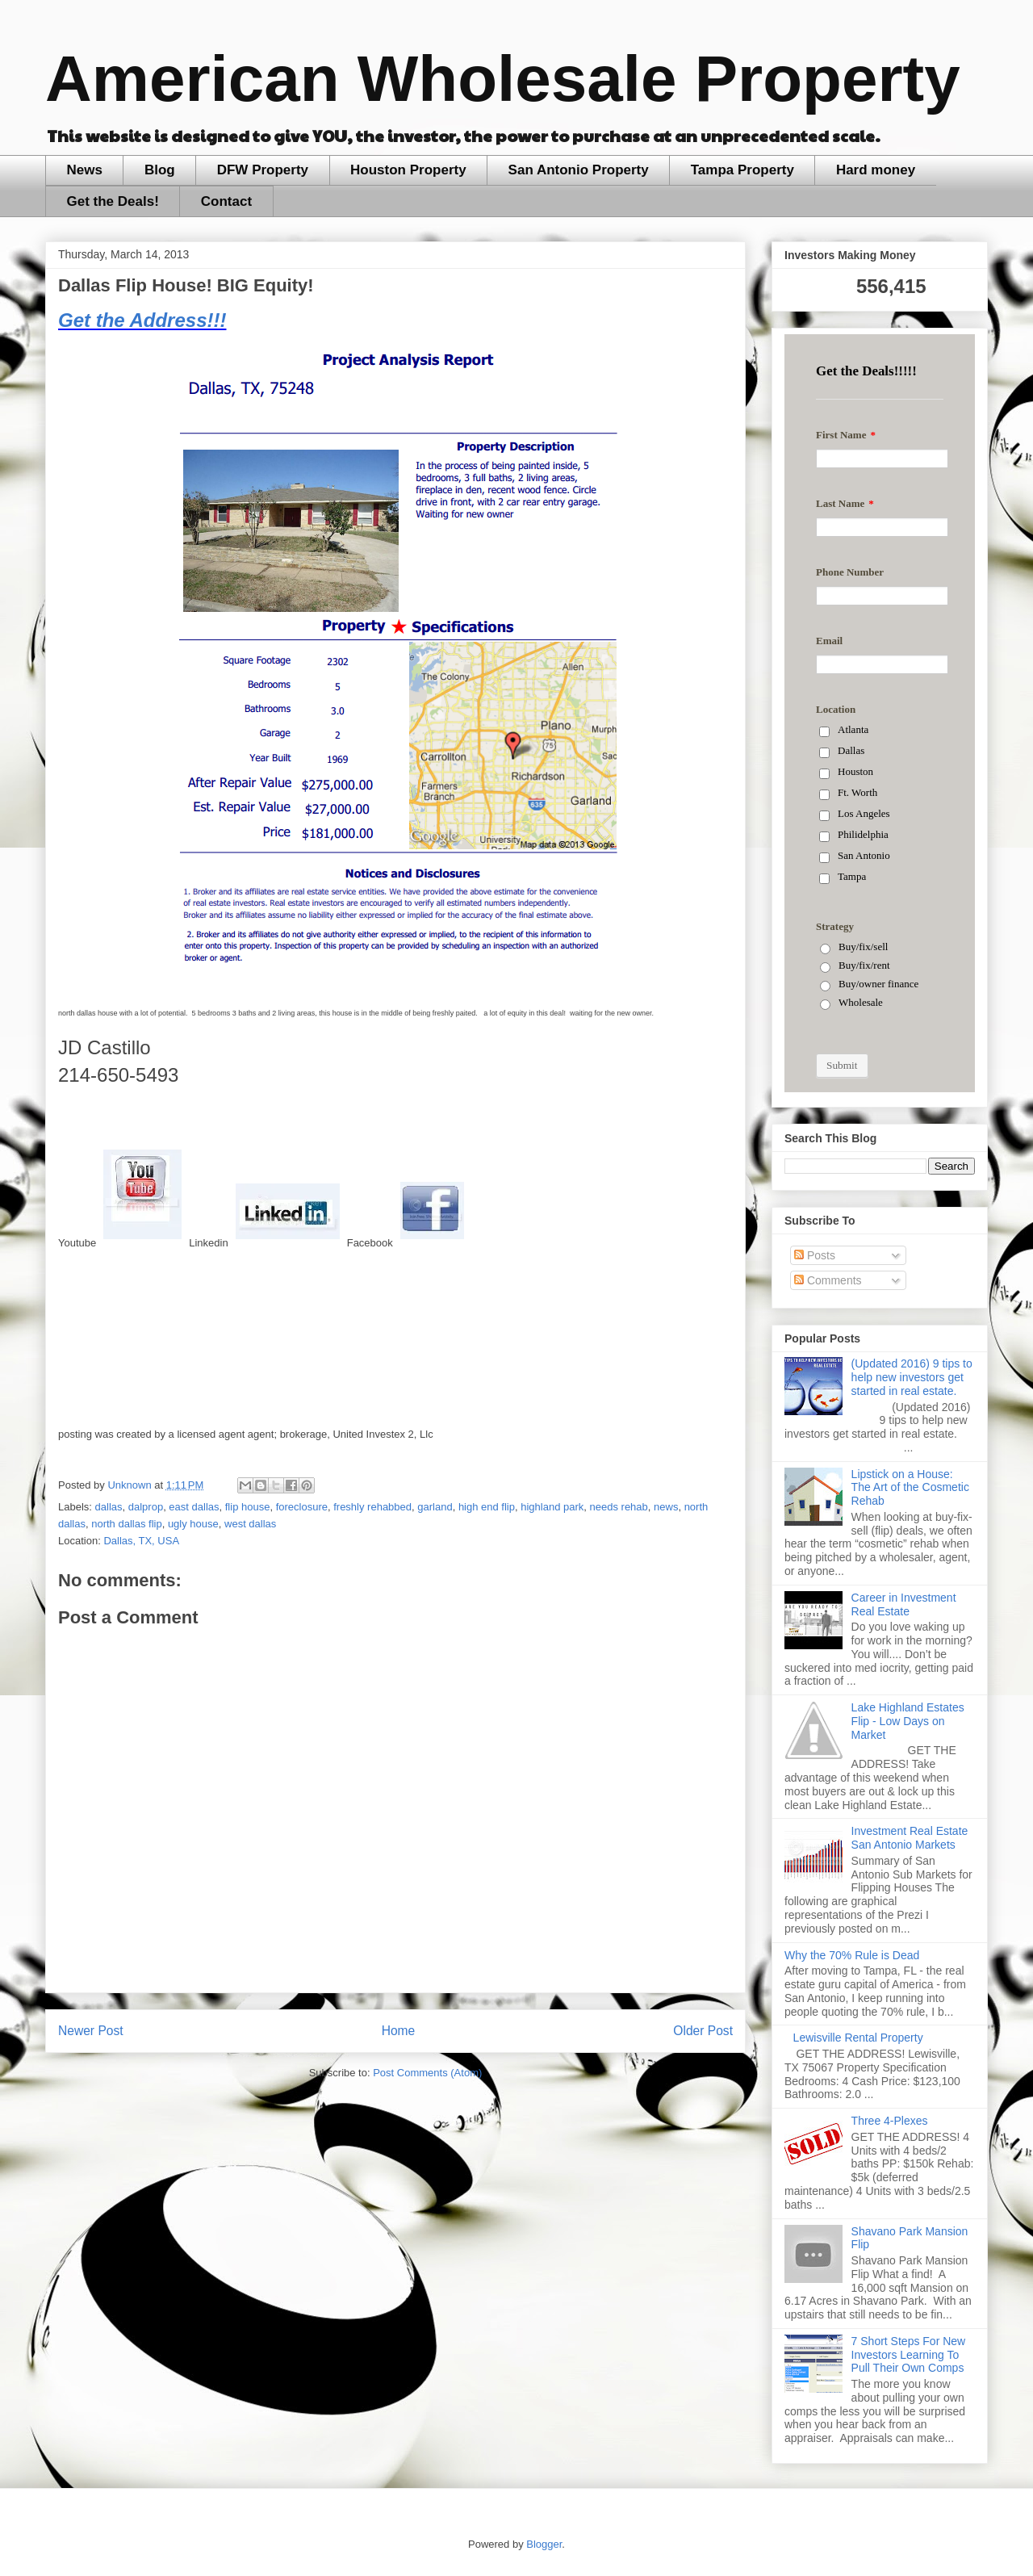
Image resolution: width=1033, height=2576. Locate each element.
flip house (247, 1507)
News (84, 170)
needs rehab (619, 1507)
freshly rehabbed (372, 1507)
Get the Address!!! (142, 320)
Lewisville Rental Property (858, 2037)
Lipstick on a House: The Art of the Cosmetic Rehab (910, 1488)
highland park (552, 1507)
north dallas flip (126, 1524)
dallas (109, 1507)
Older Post (703, 2031)
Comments (828, 1280)
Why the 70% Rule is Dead (851, 1955)
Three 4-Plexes (889, 2120)
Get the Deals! (113, 201)
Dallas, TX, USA (141, 1541)
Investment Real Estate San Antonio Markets (909, 1837)
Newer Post (90, 2031)
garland (434, 1507)
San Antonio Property (578, 170)
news (666, 1507)
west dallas (250, 1524)
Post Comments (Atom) (427, 2073)
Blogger (544, 2544)
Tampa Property (742, 170)
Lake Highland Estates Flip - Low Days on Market (907, 1721)
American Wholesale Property (502, 79)
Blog (159, 170)
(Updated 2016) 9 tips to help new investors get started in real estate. (911, 1377)
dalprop (145, 1507)
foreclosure (302, 1507)
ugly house (193, 1524)
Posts (814, 1255)
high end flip (486, 1507)
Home (399, 2031)
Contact (226, 201)
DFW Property (262, 170)
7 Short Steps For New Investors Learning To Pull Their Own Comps (908, 2355)
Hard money (875, 170)
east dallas (194, 1507)
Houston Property (408, 170)
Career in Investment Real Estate (903, 1604)
